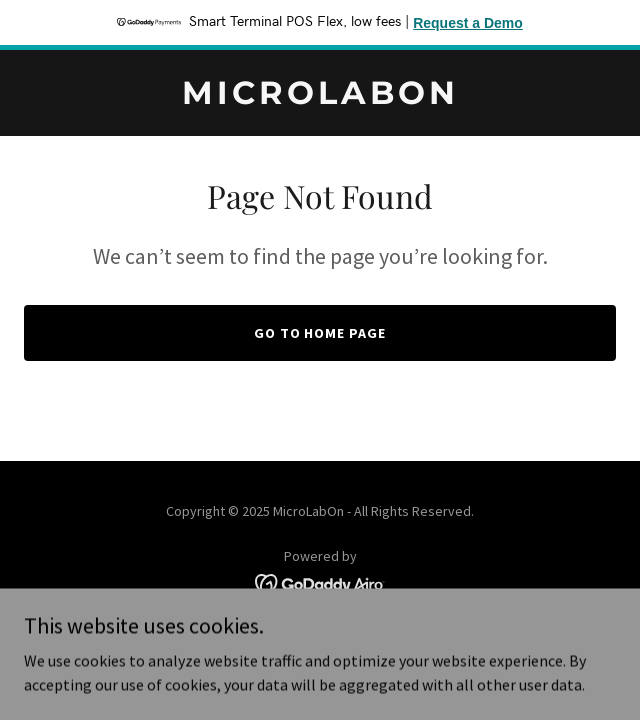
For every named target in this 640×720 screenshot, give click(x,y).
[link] (320, 98)
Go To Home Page (320, 333)
